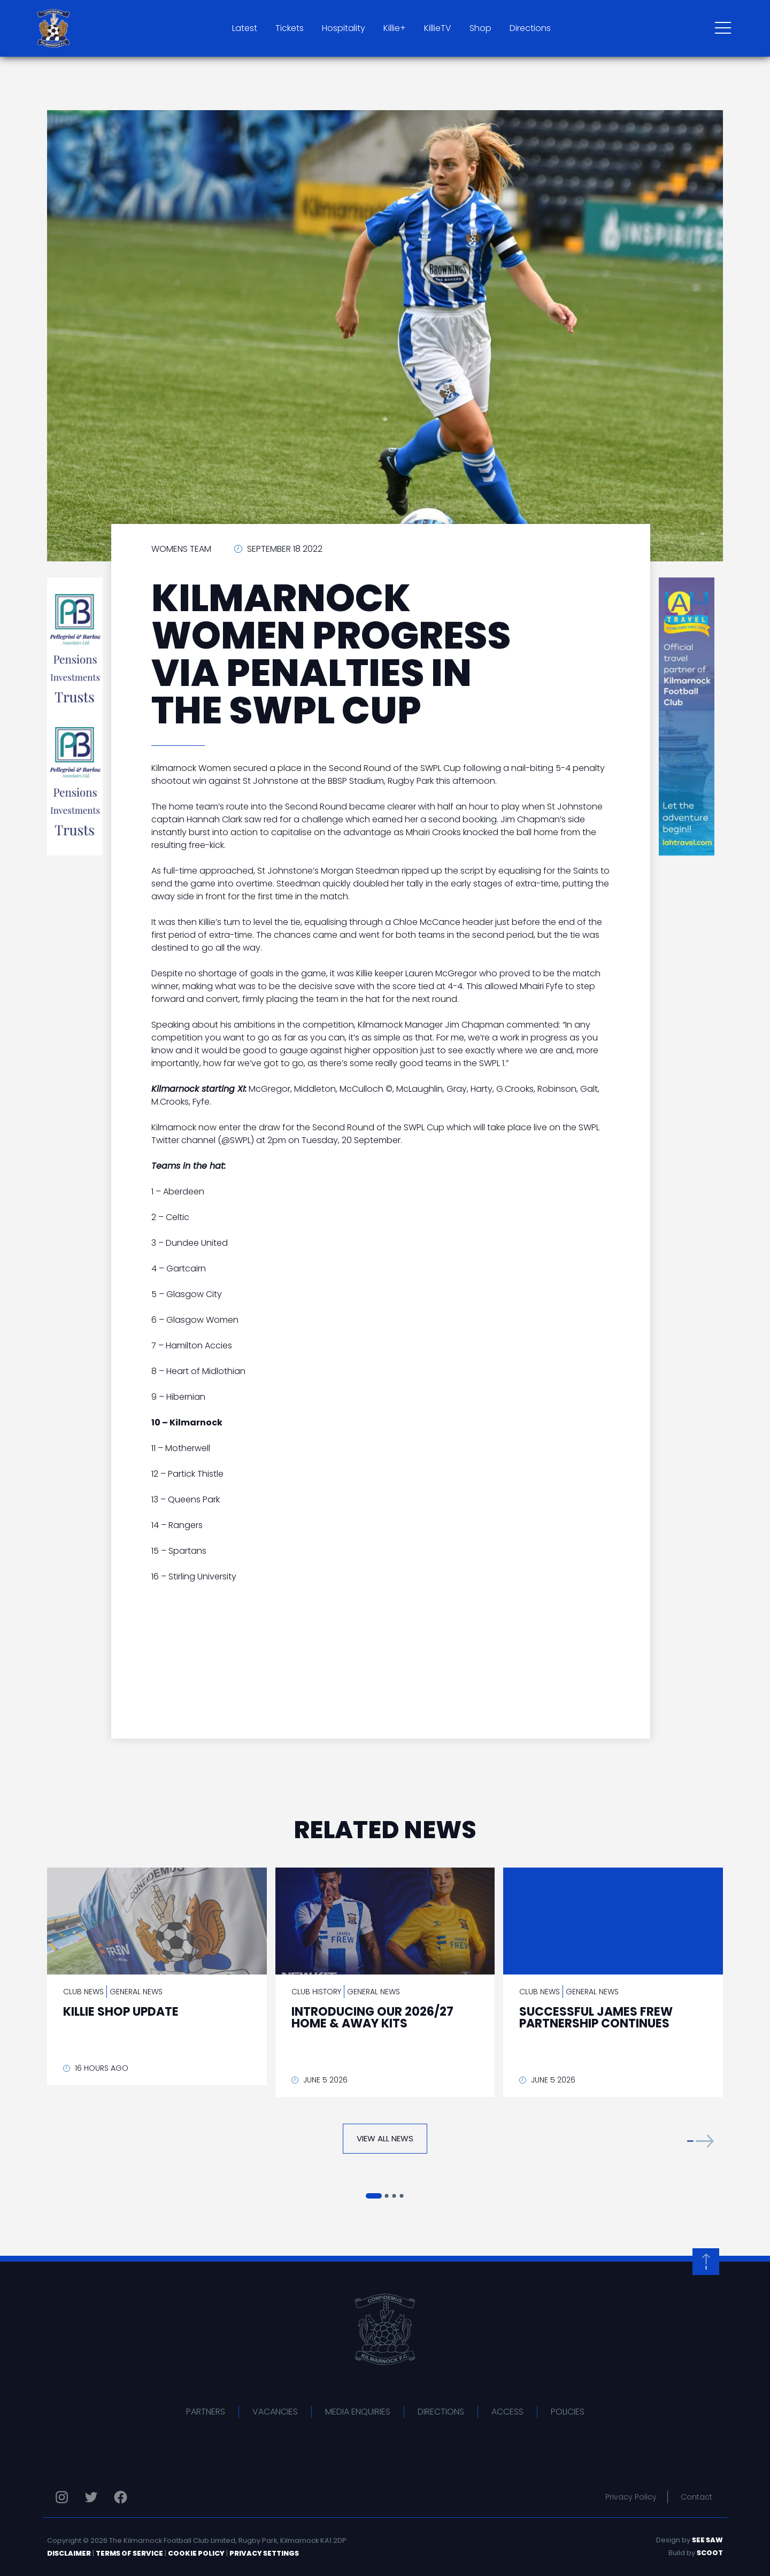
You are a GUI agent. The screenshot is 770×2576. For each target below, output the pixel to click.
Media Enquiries (357, 2411)
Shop (480, 28)
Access (507, 2411)
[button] (700, 2141)
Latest (244, 28)
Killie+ (394, 28)
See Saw (707, 2539)
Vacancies (275, 2411)
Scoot (710, 2552)
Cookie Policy (196, 2553)
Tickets (289, 28)
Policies (567, 2411)
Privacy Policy (631, 2497)
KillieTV (437, 28)
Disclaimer (69, 2553)
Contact (696, 2497)
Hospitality (343, 28)
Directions (530, 28)
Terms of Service (129, 2553)
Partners (205, 2411)
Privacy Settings (264, 2553)
